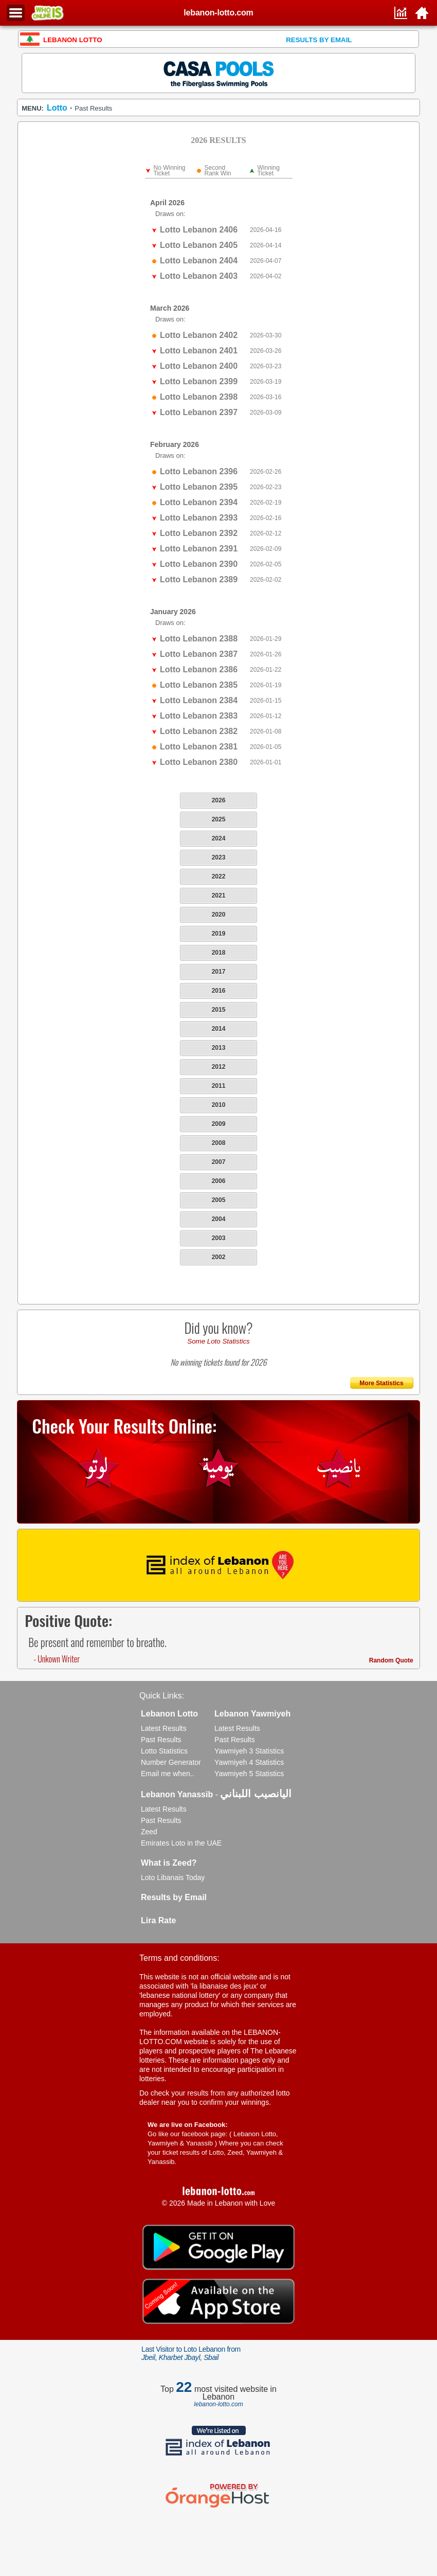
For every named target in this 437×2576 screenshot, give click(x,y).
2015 (219, 1009)
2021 (219, 895)
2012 (219, 1066)
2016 (219, 990)
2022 (219, 876)
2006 (219, 1181)
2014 (219, 1028)
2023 (219, 857)
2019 (219, 933)
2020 (219, 914)
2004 (219, 1219)
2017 (219, 971)
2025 (219, 819)
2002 (219, 1257)
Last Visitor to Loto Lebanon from (191, 2353)
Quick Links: (161, 1695)
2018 (219, 952)
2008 (219, 1143)
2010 (219, 1104)
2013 (219, 1047)
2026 (219, 800)
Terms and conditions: (179, 1958)
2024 (219, 838)
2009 (219, 1124)
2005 (219, 1200)
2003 (219, 1238)
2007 (219, 1162)
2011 (219, 1085)
